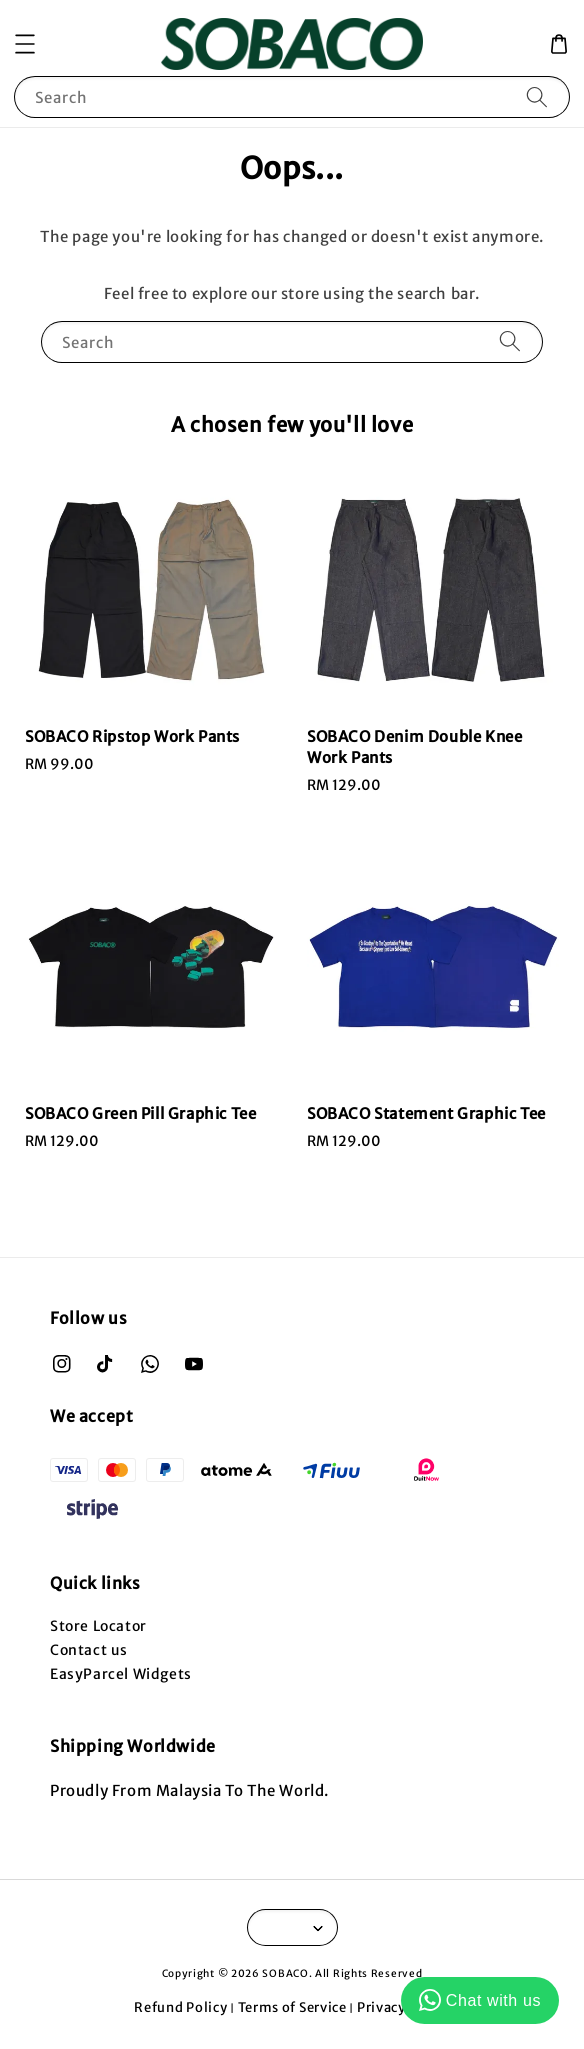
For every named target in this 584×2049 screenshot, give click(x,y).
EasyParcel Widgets (121, 1674)
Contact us (89, 1650)
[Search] (537, 96)
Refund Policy (180, 2007)
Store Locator (98, 1626)
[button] (25, 44)
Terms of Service (292, 2007)
